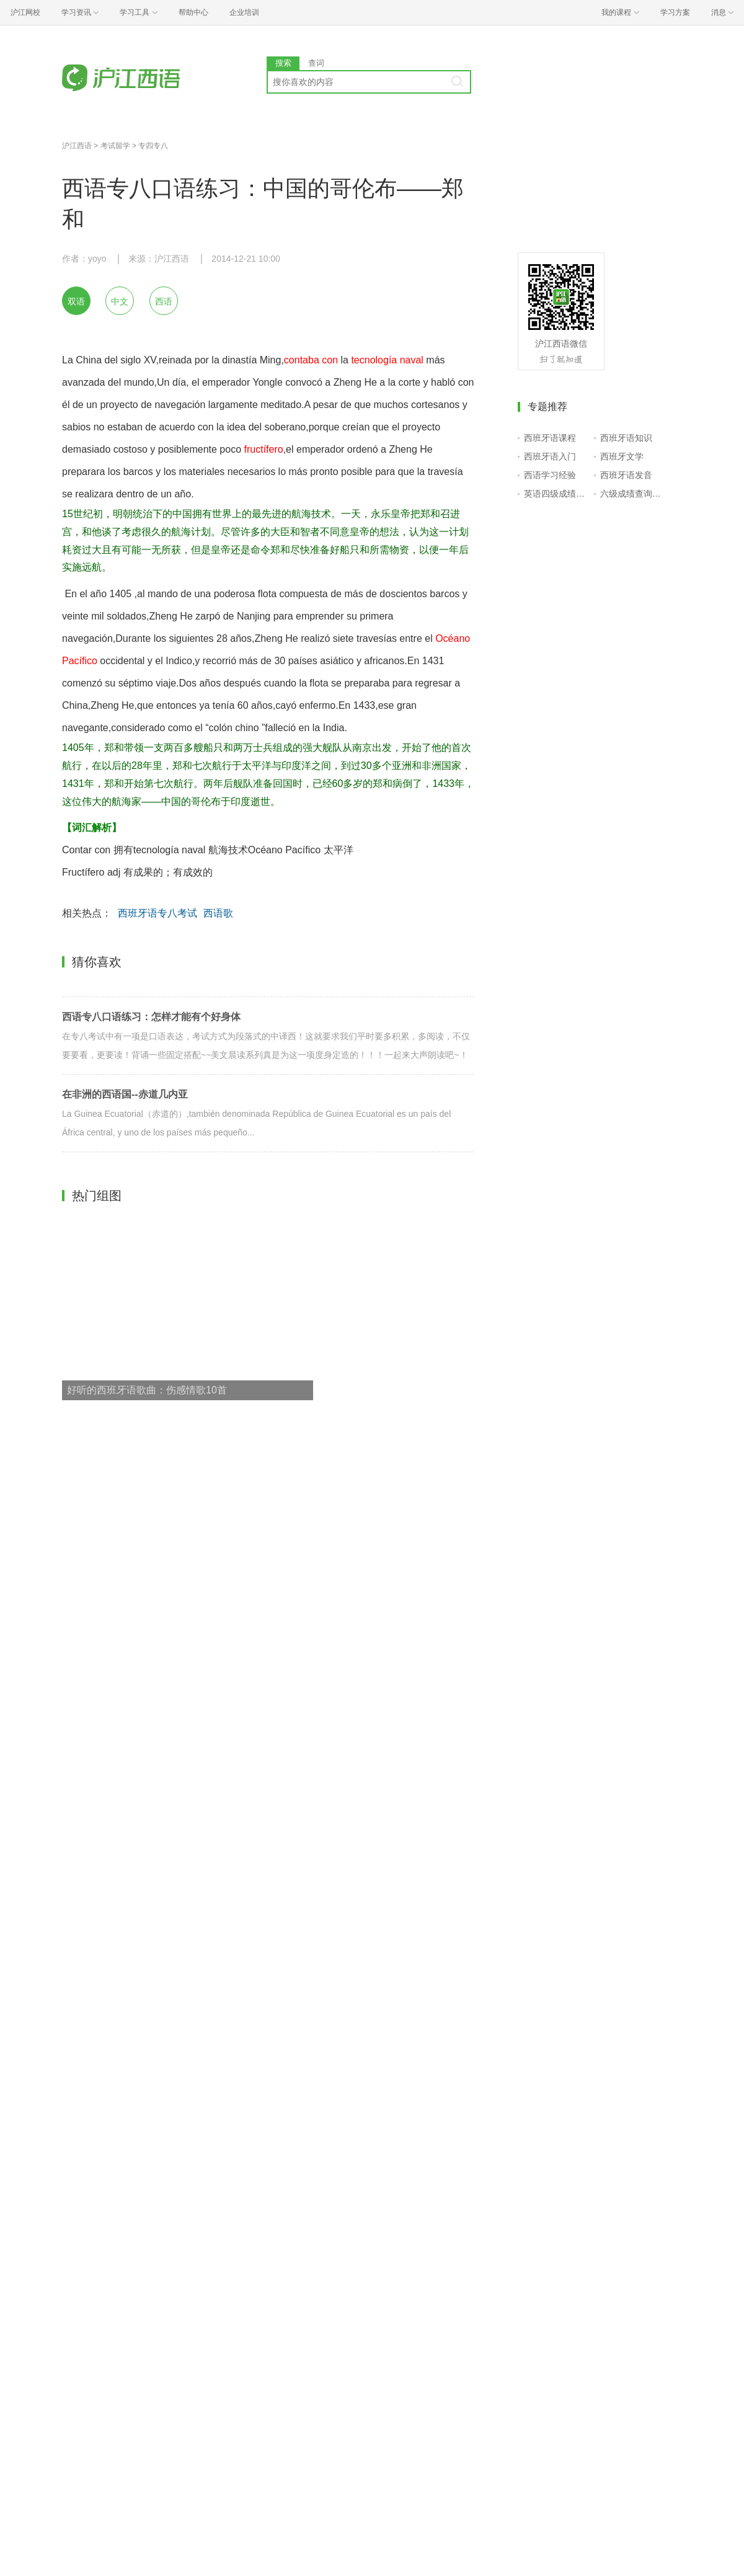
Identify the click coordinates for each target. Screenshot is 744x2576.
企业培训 (244, 12)
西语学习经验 (550, 475)
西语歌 (218, 913)
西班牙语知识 (626, 438)
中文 (119, 301)
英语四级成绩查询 (556, 494)
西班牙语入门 (550, 456)
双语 (76, 301)
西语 (163, 301)
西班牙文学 (622, 456)
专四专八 (153, 145)
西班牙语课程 (550, 438)
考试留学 (115, 145)
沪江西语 (77, 145)
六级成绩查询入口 (632, 494)
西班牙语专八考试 (157, 913)
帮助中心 (193, 12)
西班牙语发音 (626, 475)
